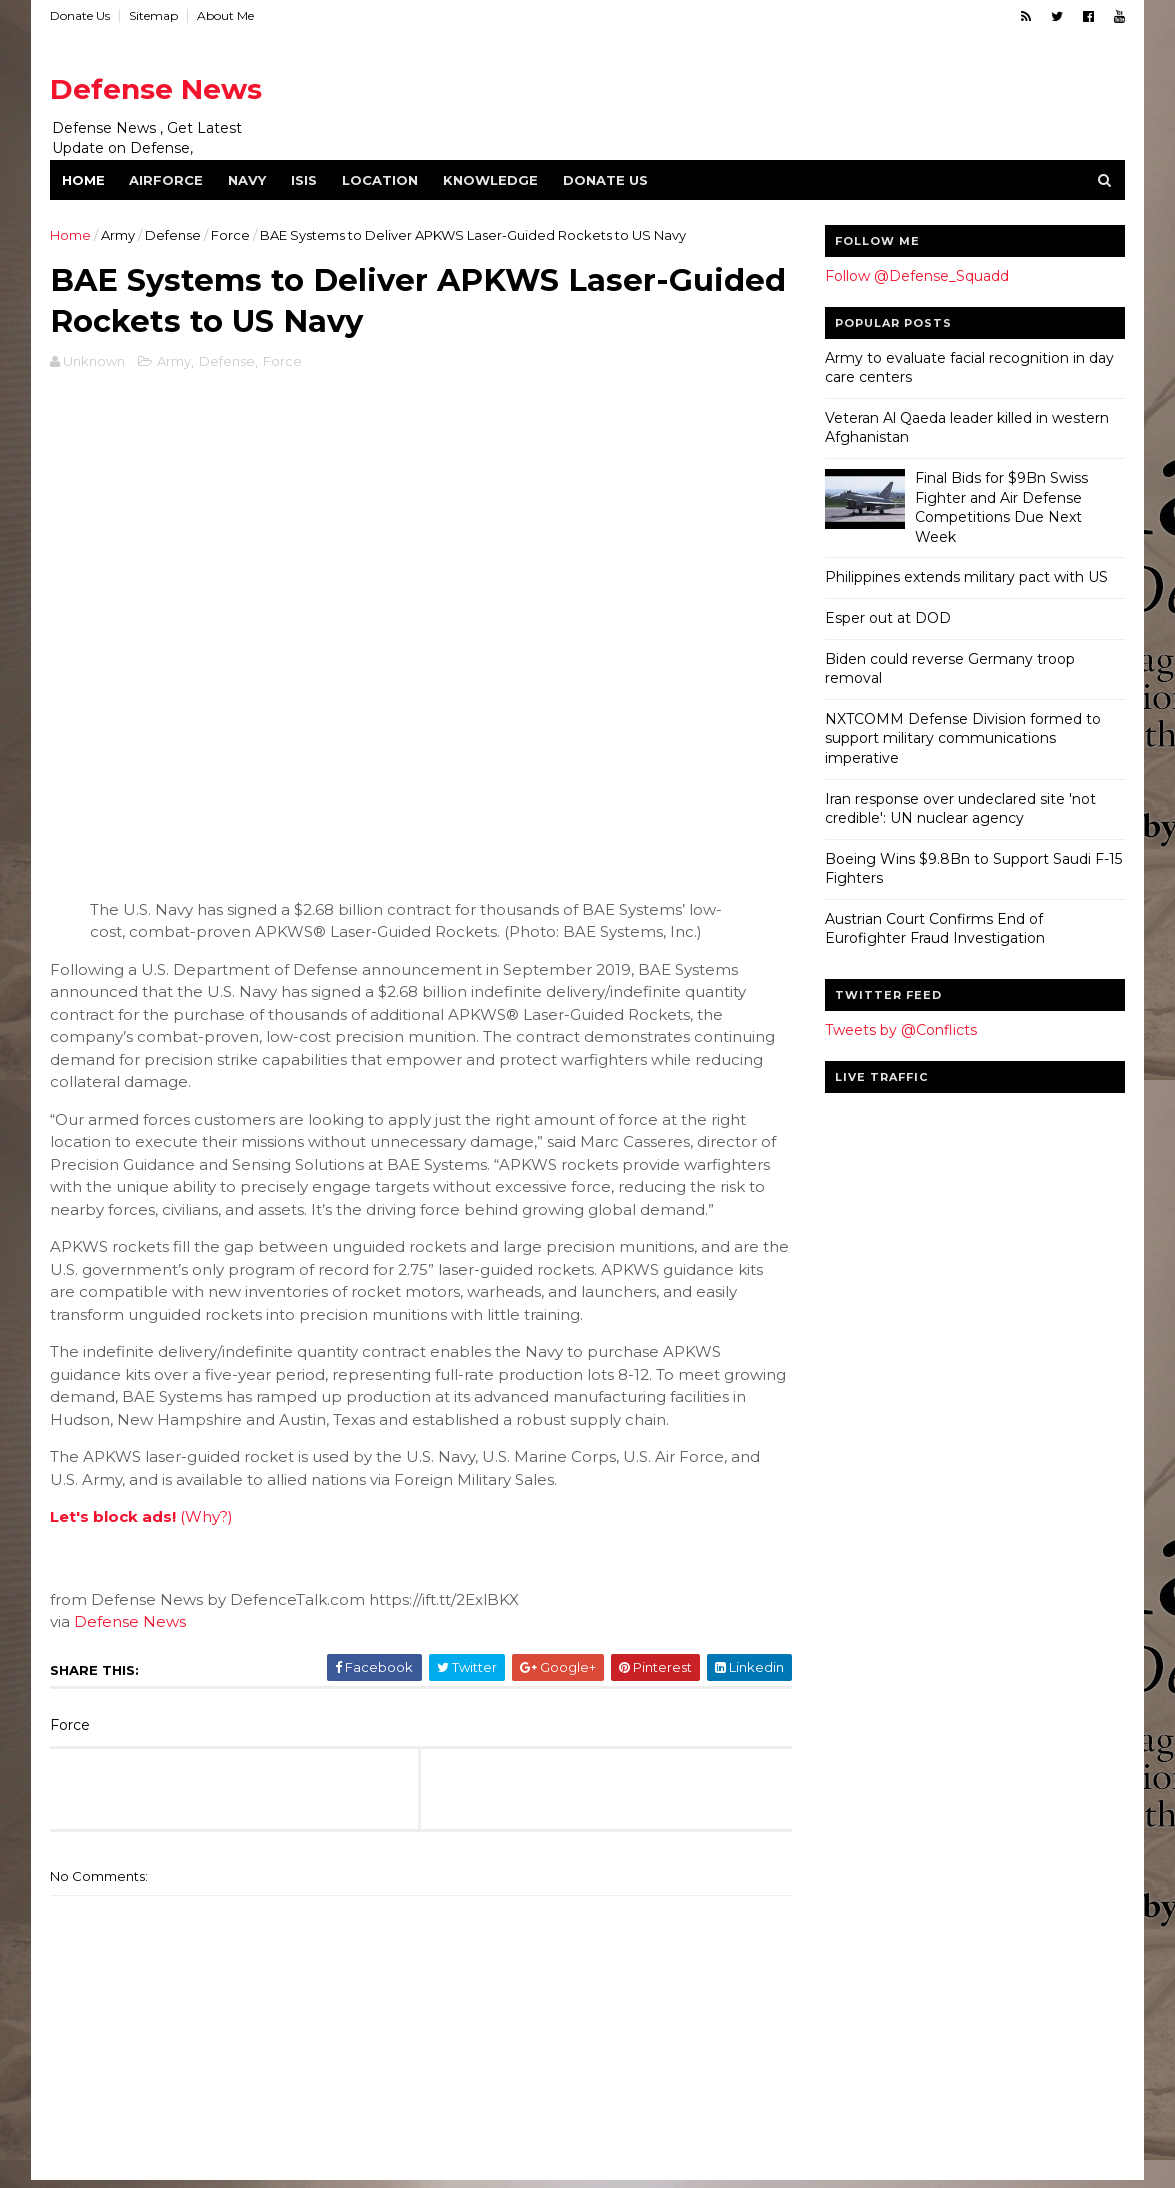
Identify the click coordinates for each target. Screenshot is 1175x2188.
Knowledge (491, 180)
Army (119, 235)
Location (381, 180)
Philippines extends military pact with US (965, 577)
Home (84, 180)
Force (231, 235)
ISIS (305, 180)
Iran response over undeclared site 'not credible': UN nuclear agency (959, 809)
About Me (226, 15)
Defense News (157, 89)
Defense (174, 235)
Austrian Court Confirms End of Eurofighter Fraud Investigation (934, 929)
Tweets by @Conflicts (900, 1030)
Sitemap (154, 15)
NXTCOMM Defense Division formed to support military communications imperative (962, 738)
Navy (248, 180)
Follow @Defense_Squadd (916, 276)
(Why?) (207, 1518)
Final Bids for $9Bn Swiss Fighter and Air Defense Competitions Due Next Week (1000, 507)
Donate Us (81, 15)
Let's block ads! (114, 1518)
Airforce (167, 180)
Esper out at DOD (887, 618)
